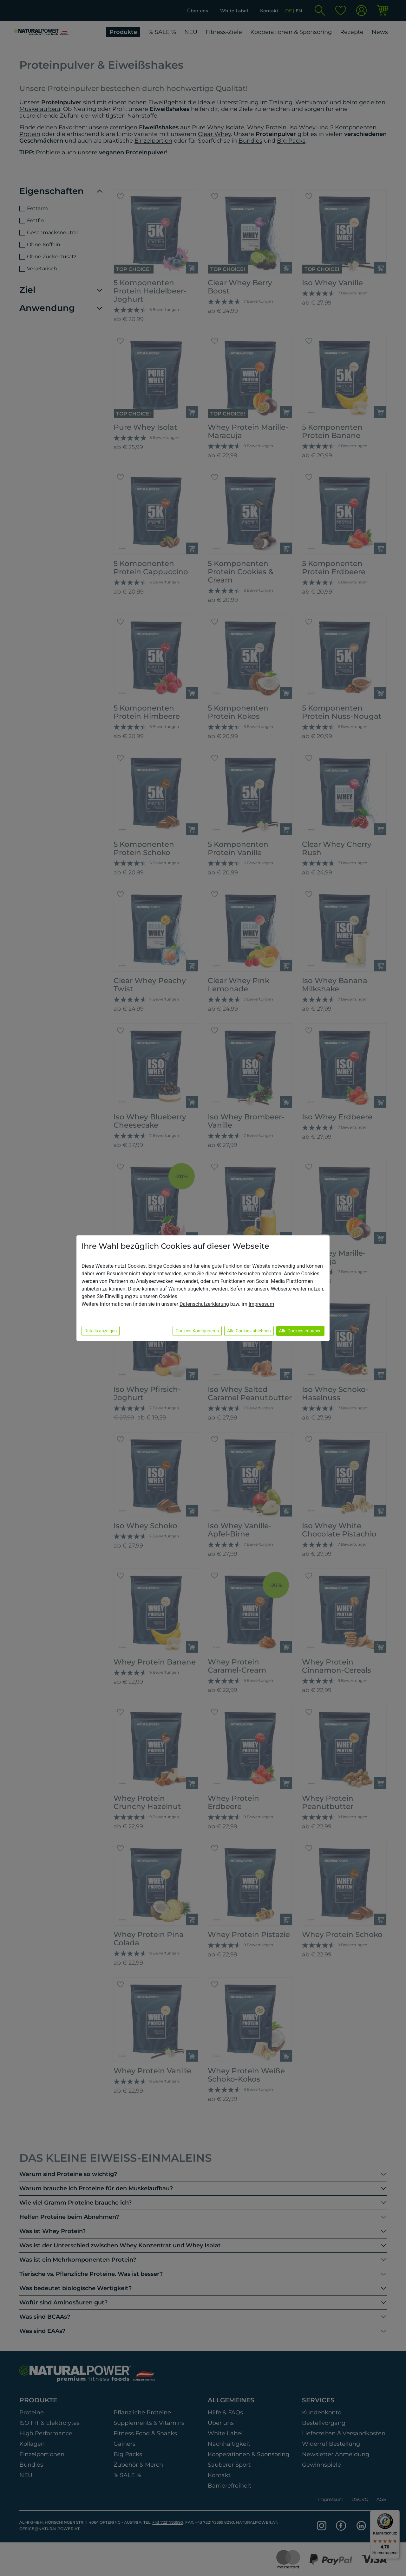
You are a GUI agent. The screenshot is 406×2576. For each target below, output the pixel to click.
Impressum (261, 1304)
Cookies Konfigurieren (197, 1330)
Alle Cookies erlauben (300, 1330)
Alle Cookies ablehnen (249, 1330)
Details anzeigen (100, 1330)
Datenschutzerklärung (204, 1304)
